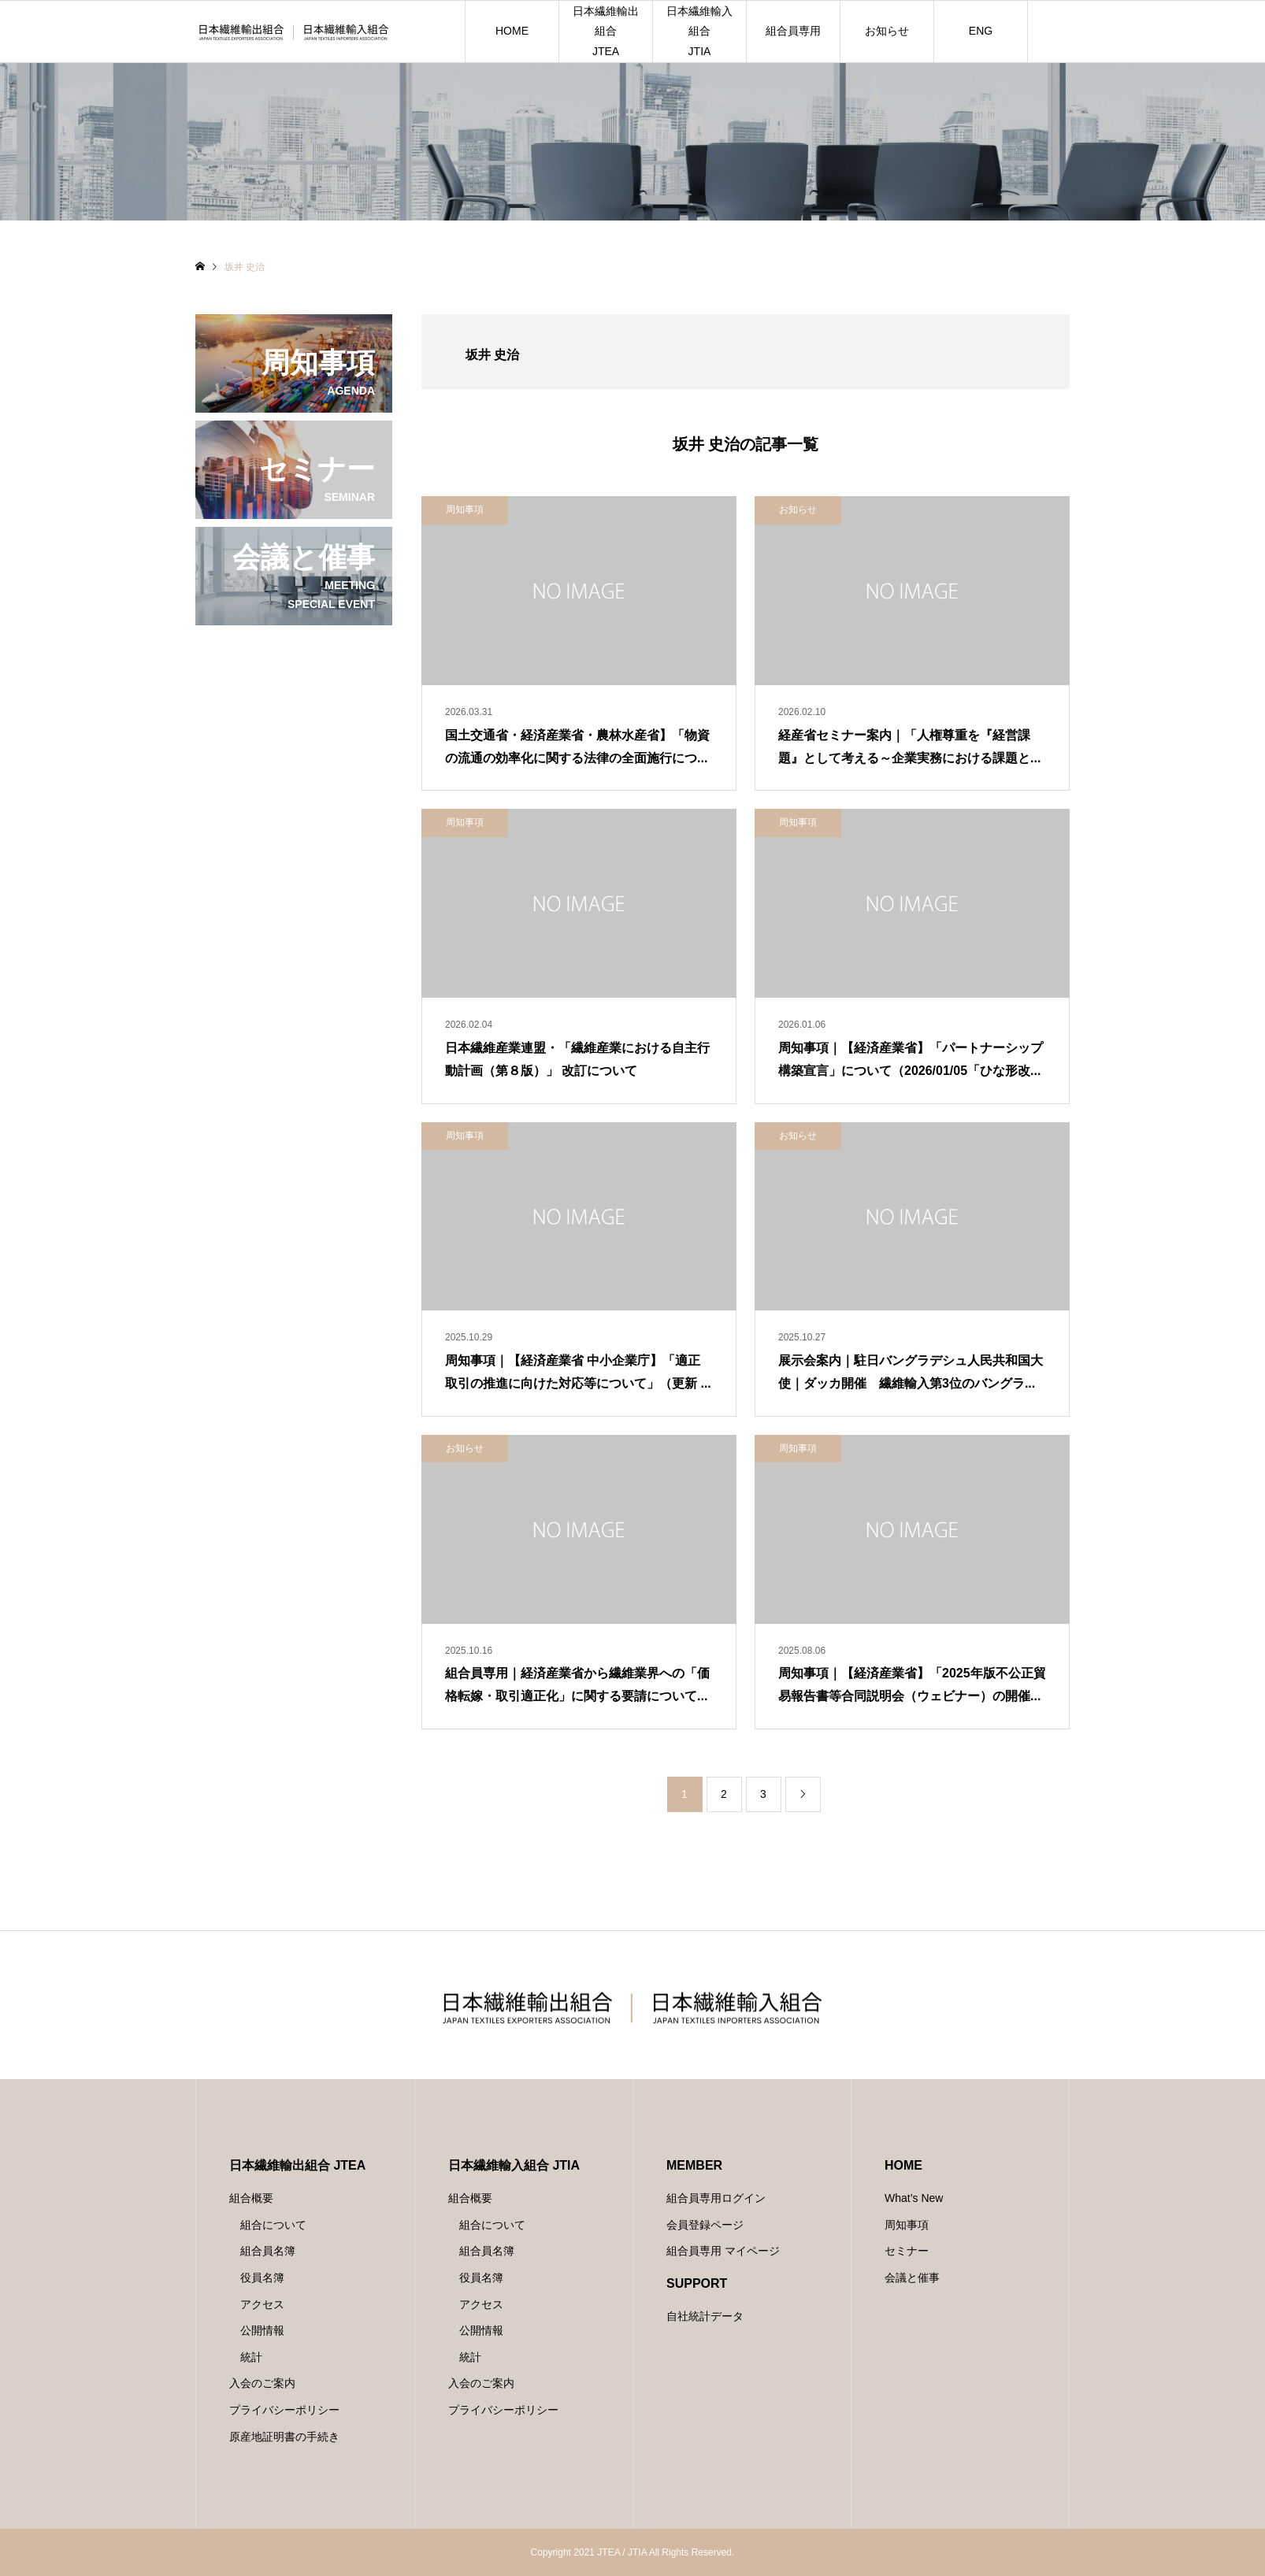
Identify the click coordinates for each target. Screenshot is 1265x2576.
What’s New (914, 2198)
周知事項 (907, 2224)
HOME (512, 30)
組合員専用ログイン (716, 2198)
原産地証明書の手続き (284, 2436)
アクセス (262, 2304)
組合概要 (251, 2198)
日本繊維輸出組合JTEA (606, 31)
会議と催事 (912, 2277)
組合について (273, 2224)
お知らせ (887, 30)
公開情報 (262, 2330)
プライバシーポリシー (284, 2410)
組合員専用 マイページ (723, 2250)
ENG (980, 30)
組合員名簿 (267, 2250)
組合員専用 (793, 30)
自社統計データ (705, 2316)
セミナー (907, 2250)
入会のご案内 (262, 2383)
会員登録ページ (705, 2224)
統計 (251, 2357)
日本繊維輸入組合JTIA (699, 31)
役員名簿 (262, 2277)
